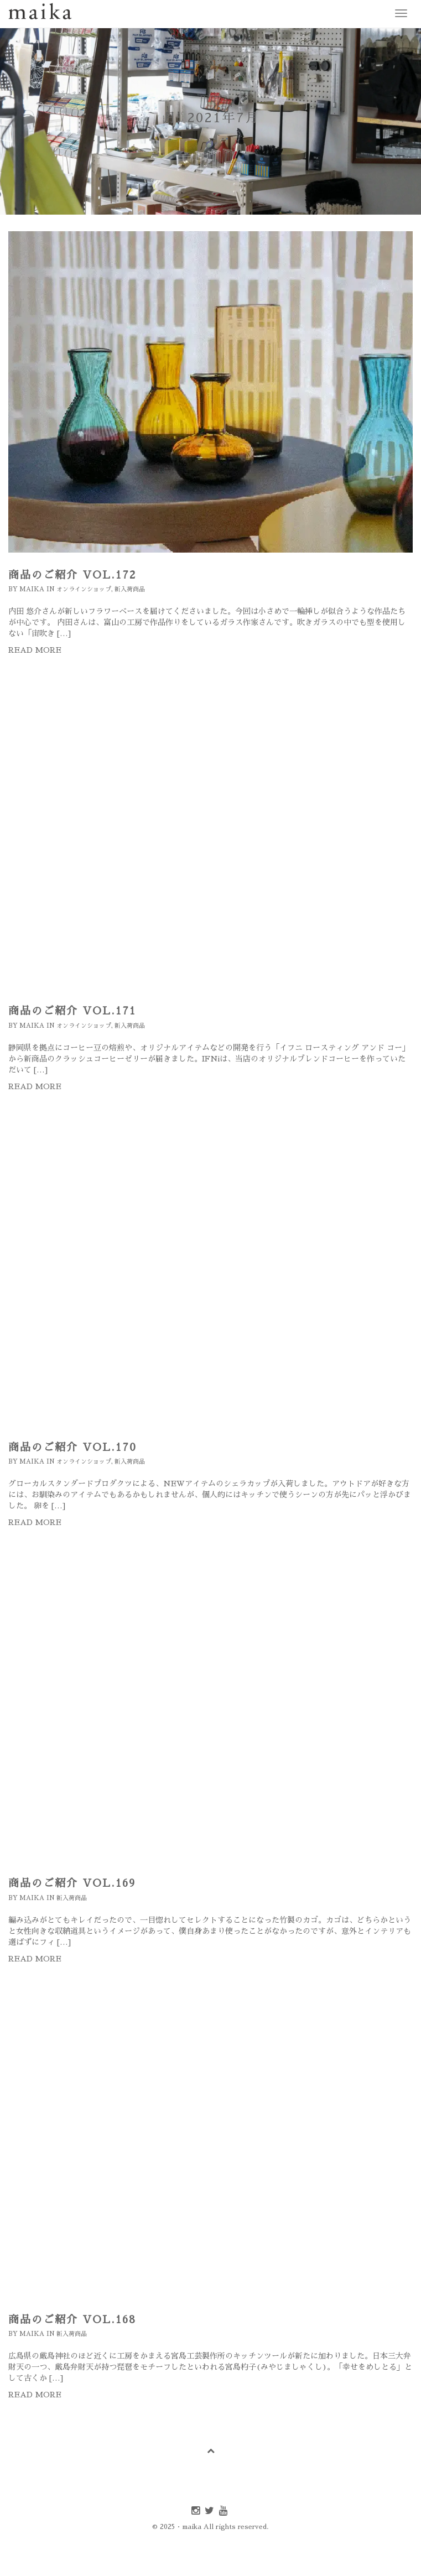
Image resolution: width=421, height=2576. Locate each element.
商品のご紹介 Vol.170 (72, 1447)
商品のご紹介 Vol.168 (72, 2319)
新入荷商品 (130, 589)
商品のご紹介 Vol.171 (72, 1011)
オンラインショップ (83, 589)
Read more (34, 650)
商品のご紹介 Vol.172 (72, 575)
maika (31, 589)
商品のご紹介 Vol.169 (72, 1883)
